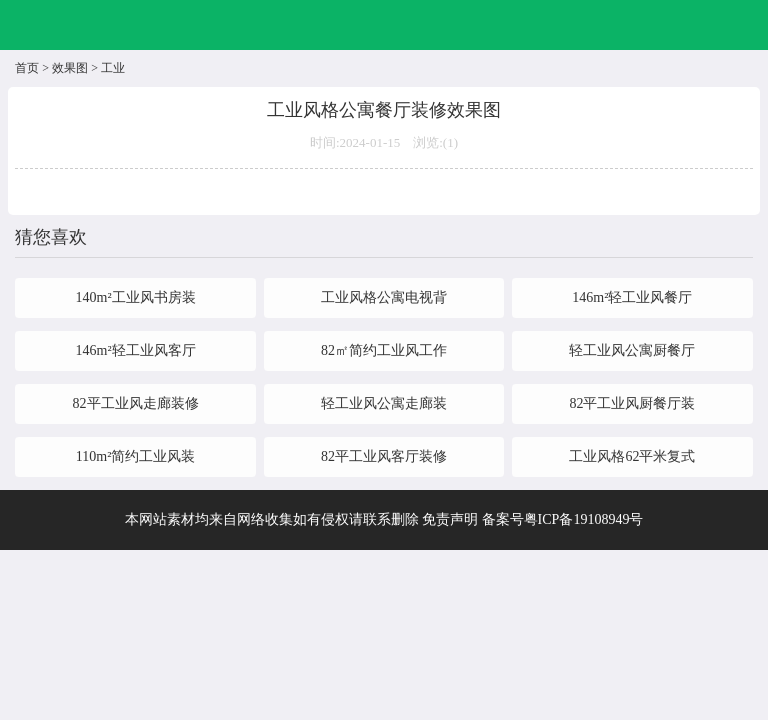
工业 (113, 68)
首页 (27, 68)
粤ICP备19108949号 (584, 519)
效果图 (70, 68)
